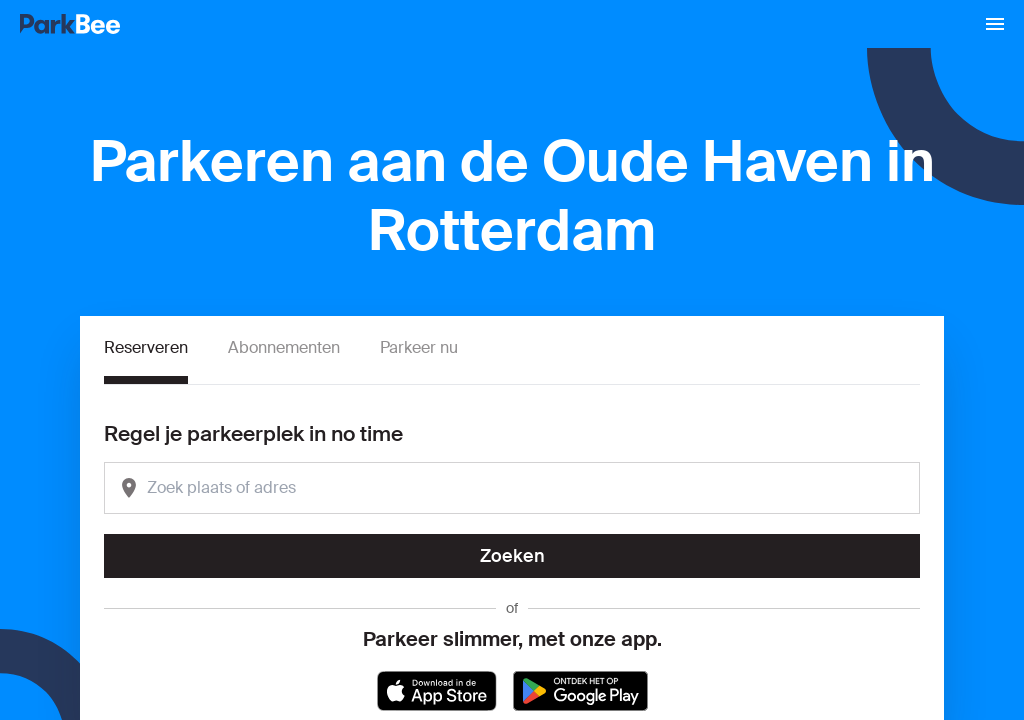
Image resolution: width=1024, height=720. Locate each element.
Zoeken (512, 556)
